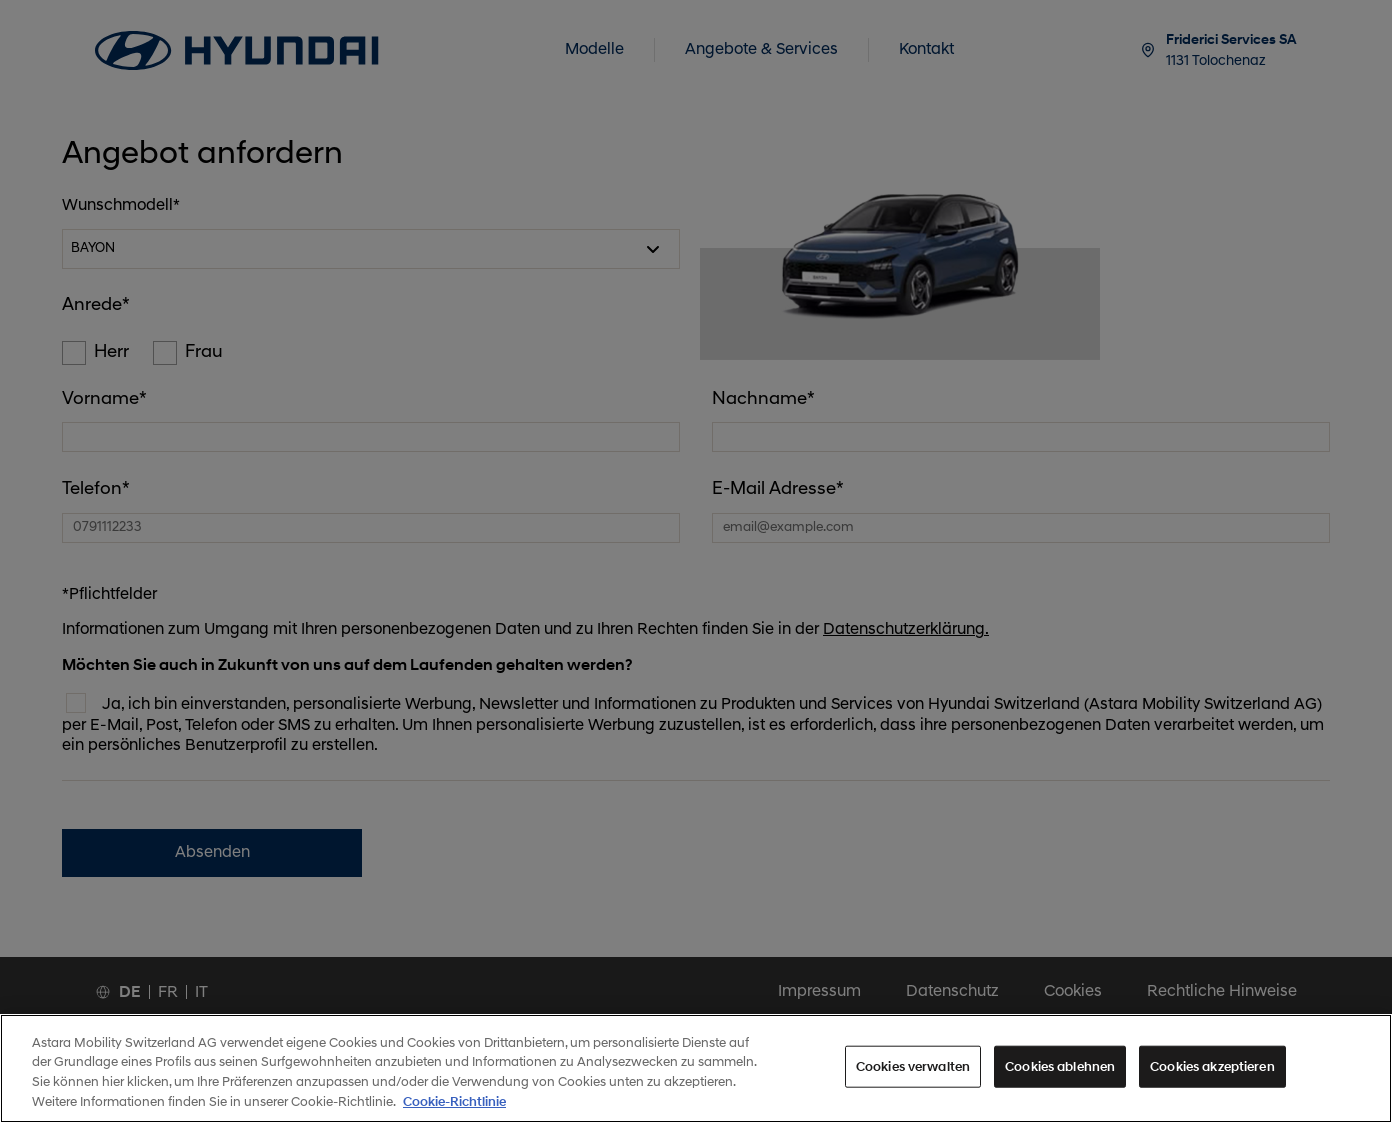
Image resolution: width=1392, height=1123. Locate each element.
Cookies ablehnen (1060, 1079)
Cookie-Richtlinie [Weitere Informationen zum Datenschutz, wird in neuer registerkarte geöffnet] (454, 1114)
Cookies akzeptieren (1212, 1079)
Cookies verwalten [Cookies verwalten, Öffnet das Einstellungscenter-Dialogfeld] (913, 1079)
